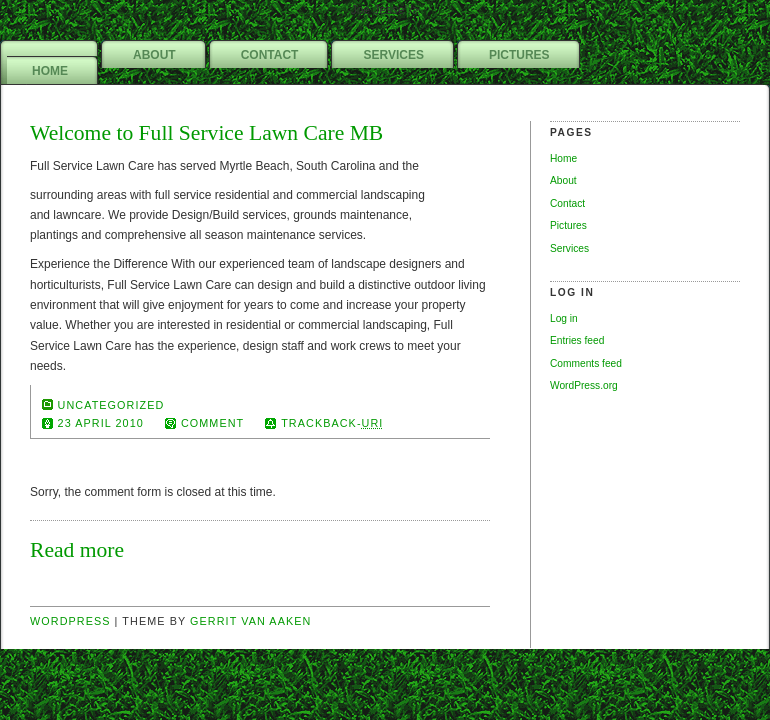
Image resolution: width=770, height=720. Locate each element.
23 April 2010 (101, 423)
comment (212, 423)
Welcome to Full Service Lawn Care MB (206, 133)
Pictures (519, 55)
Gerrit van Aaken (250, 621)
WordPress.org (584, 385)
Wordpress (70, 621)
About (154, 55)
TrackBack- (332, 423)
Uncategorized (111, 405)
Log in (564, 318)
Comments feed (586, 363)
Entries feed (577, 340)
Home (50, 71)
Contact (270, 55)
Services (393, 55)
